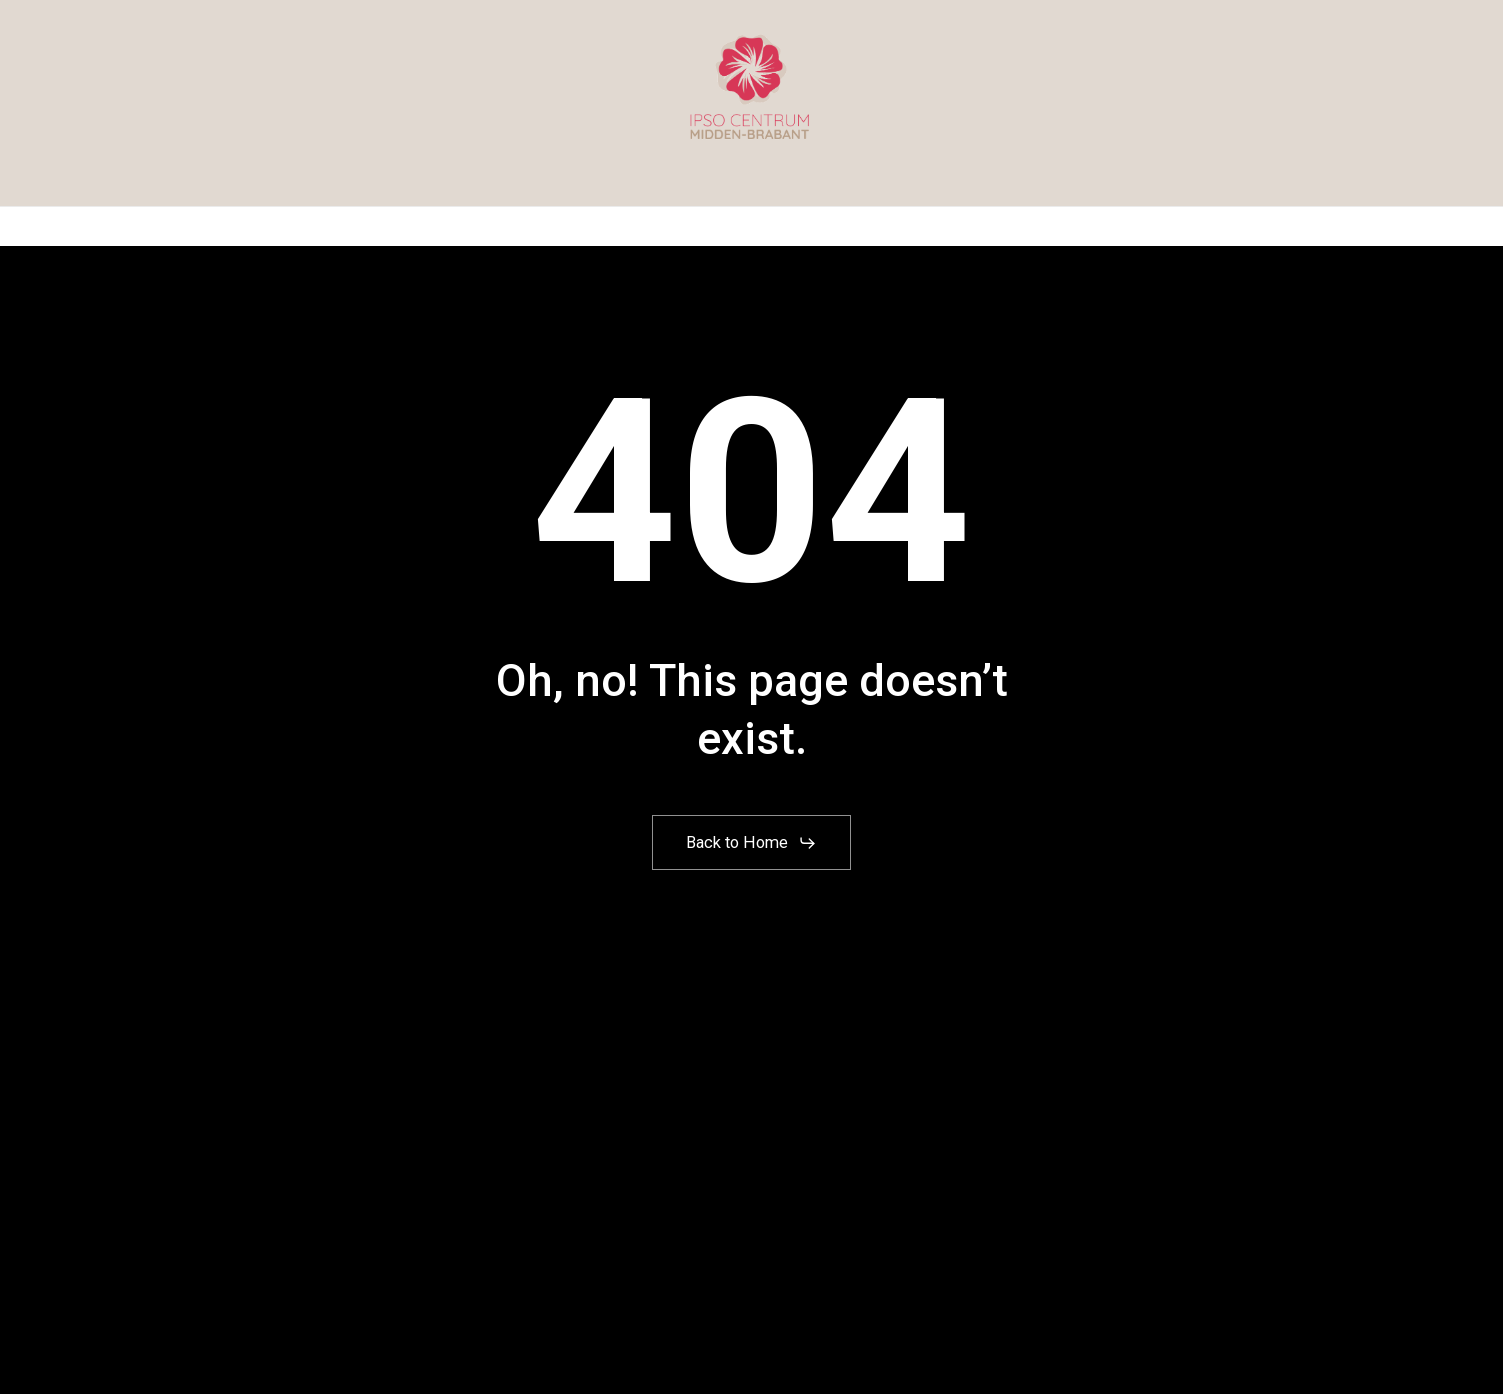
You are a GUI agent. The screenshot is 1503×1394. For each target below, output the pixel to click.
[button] (751, 843)
